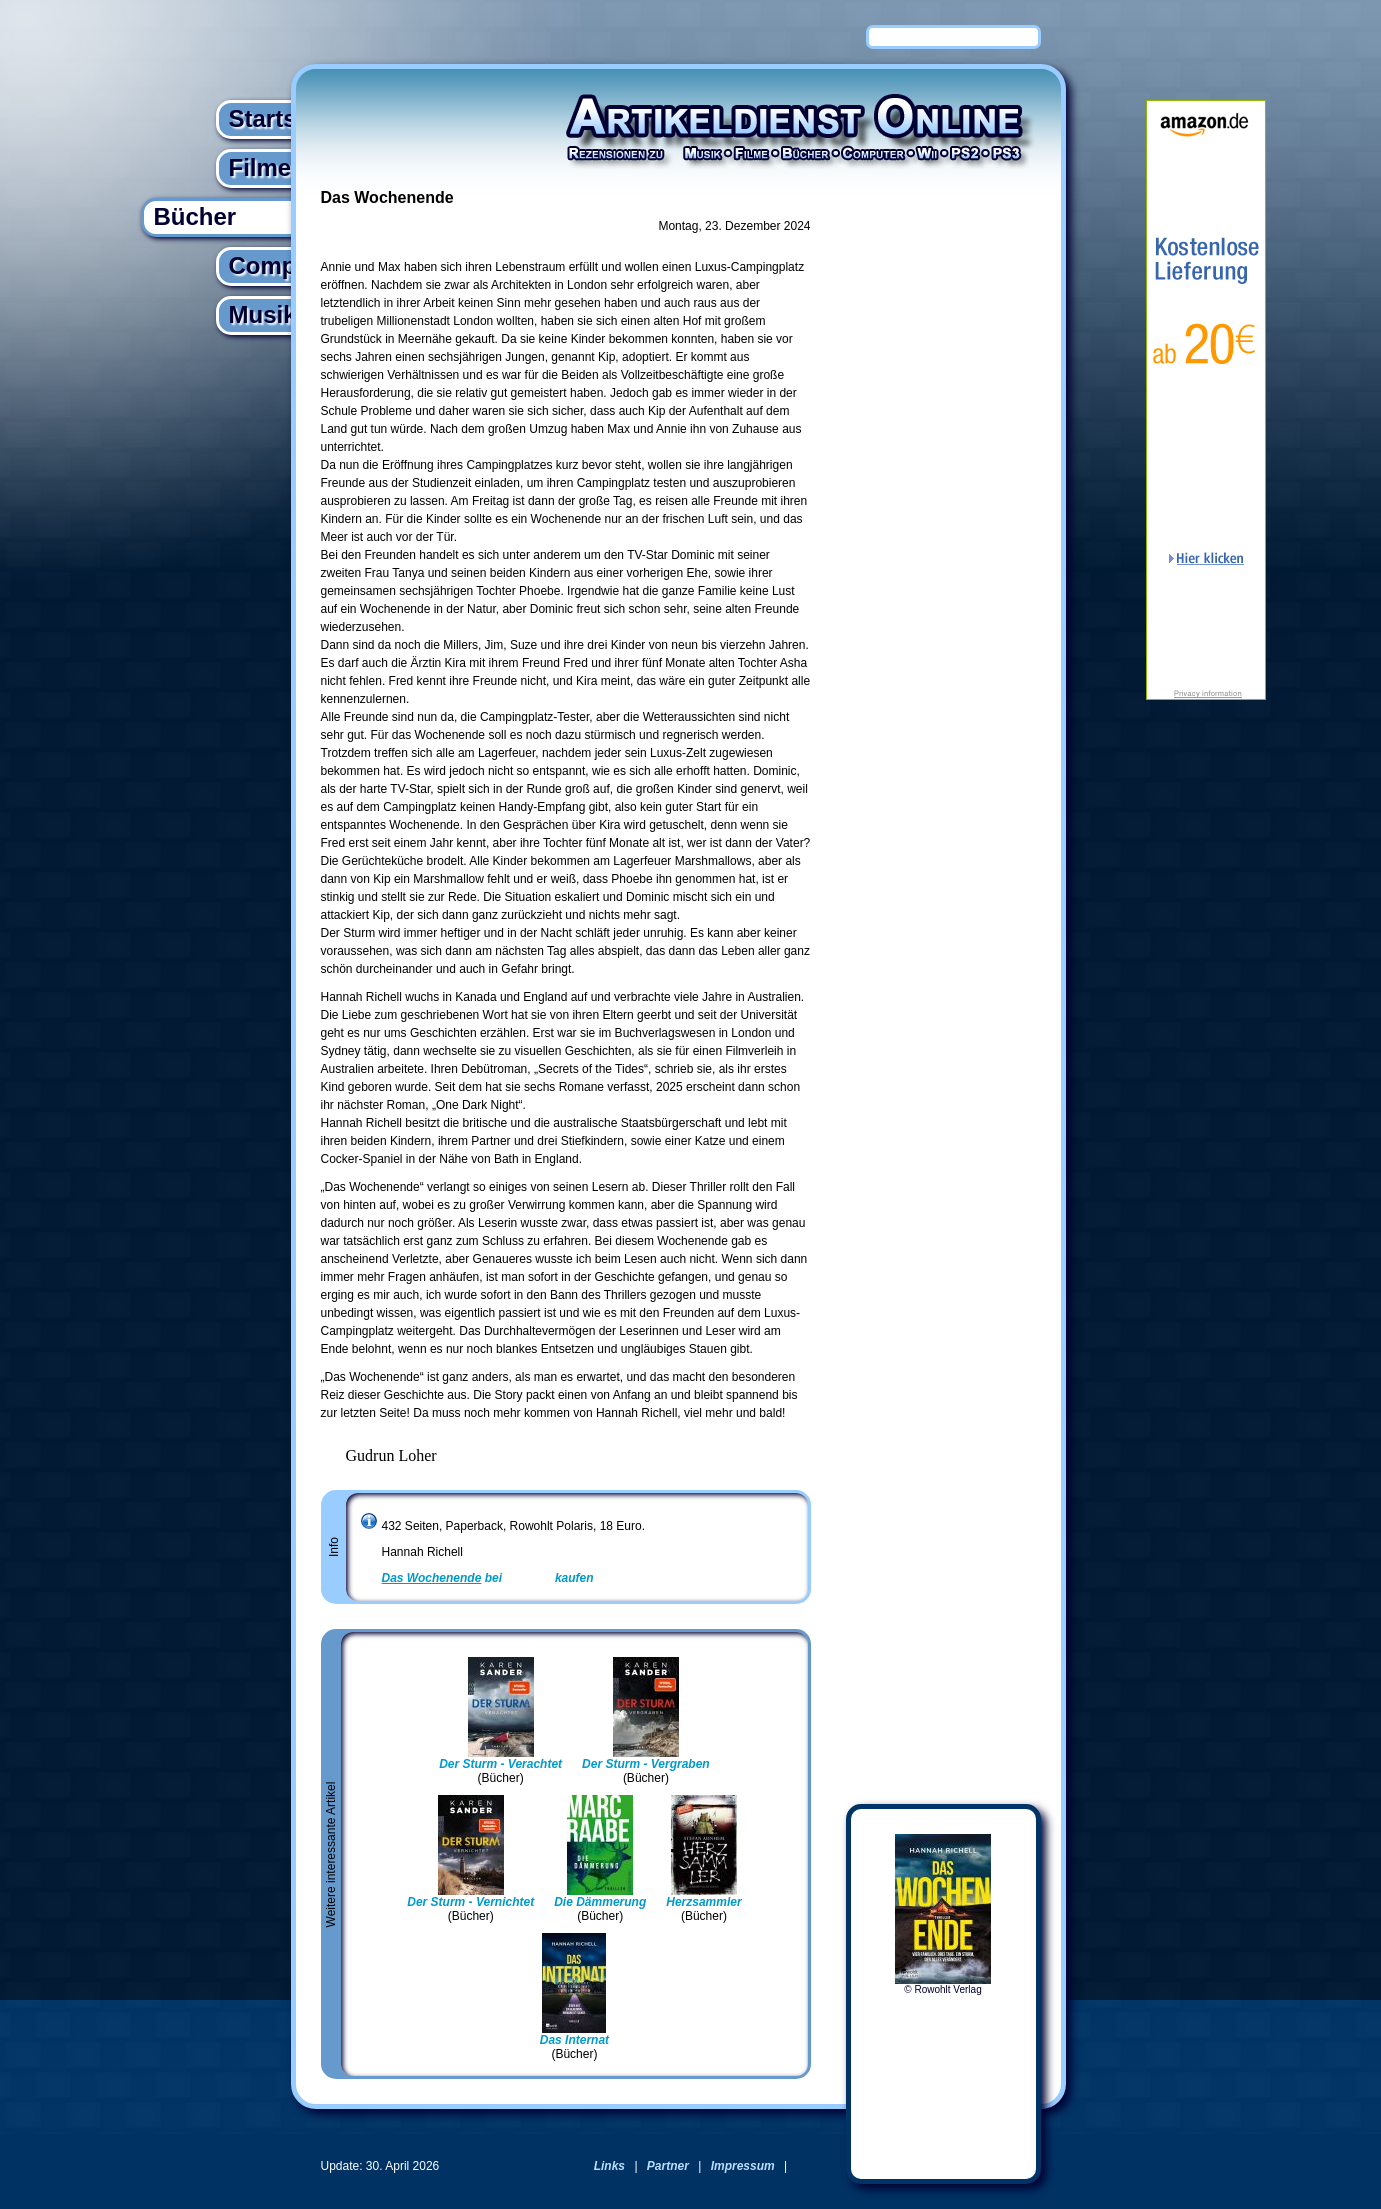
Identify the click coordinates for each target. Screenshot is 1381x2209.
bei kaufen (488, 1578)
